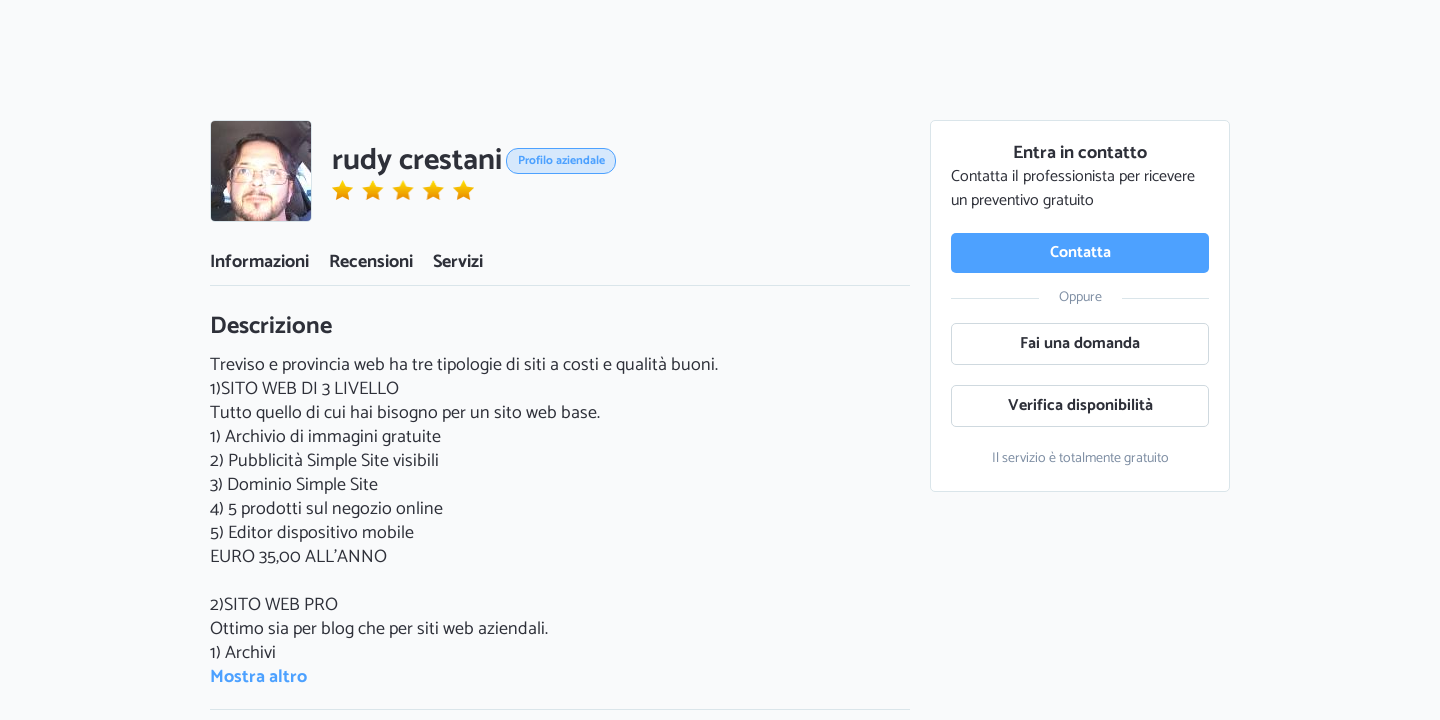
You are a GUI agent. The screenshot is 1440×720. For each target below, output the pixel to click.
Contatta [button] (1080, 252)
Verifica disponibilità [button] (1080, 405)
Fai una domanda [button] (1080, 343)
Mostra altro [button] (258, 677)
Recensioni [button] (371, 262)
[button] (261, 171)
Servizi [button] (458, 262)
